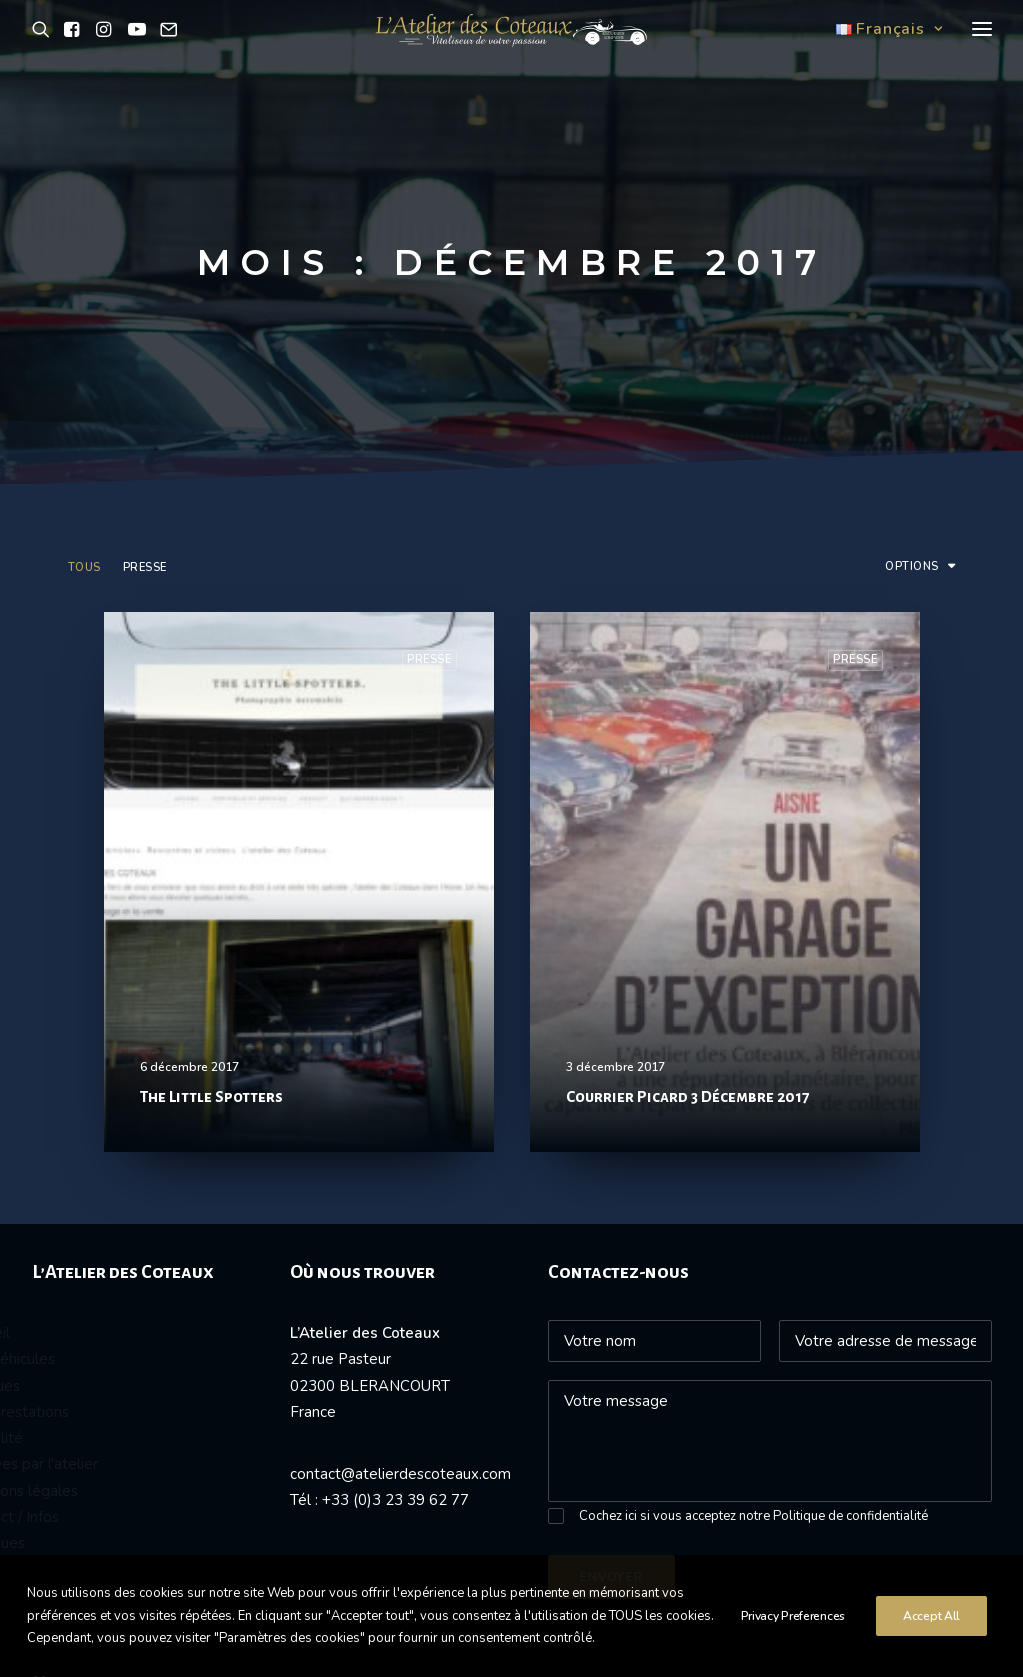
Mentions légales (74, 1252)
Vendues (45, 1147)
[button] (44, 53)
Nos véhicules (63, 1120)
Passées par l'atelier (84, 1225)
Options (912, 327)
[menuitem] (89, 345)
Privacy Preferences (793, 1627)
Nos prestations (70, 1173)
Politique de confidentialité (850, 1277)
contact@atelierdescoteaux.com (400, 1235)
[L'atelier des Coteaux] (511, 53)
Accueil (40, 1094)
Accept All (931, 1627)
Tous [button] (84, 328)
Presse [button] (145, 328)
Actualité (47, 1199)
